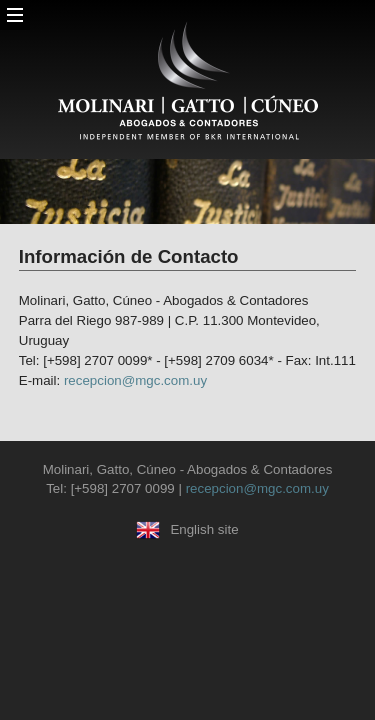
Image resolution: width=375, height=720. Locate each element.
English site (187, 529)
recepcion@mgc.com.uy (135, 380)
